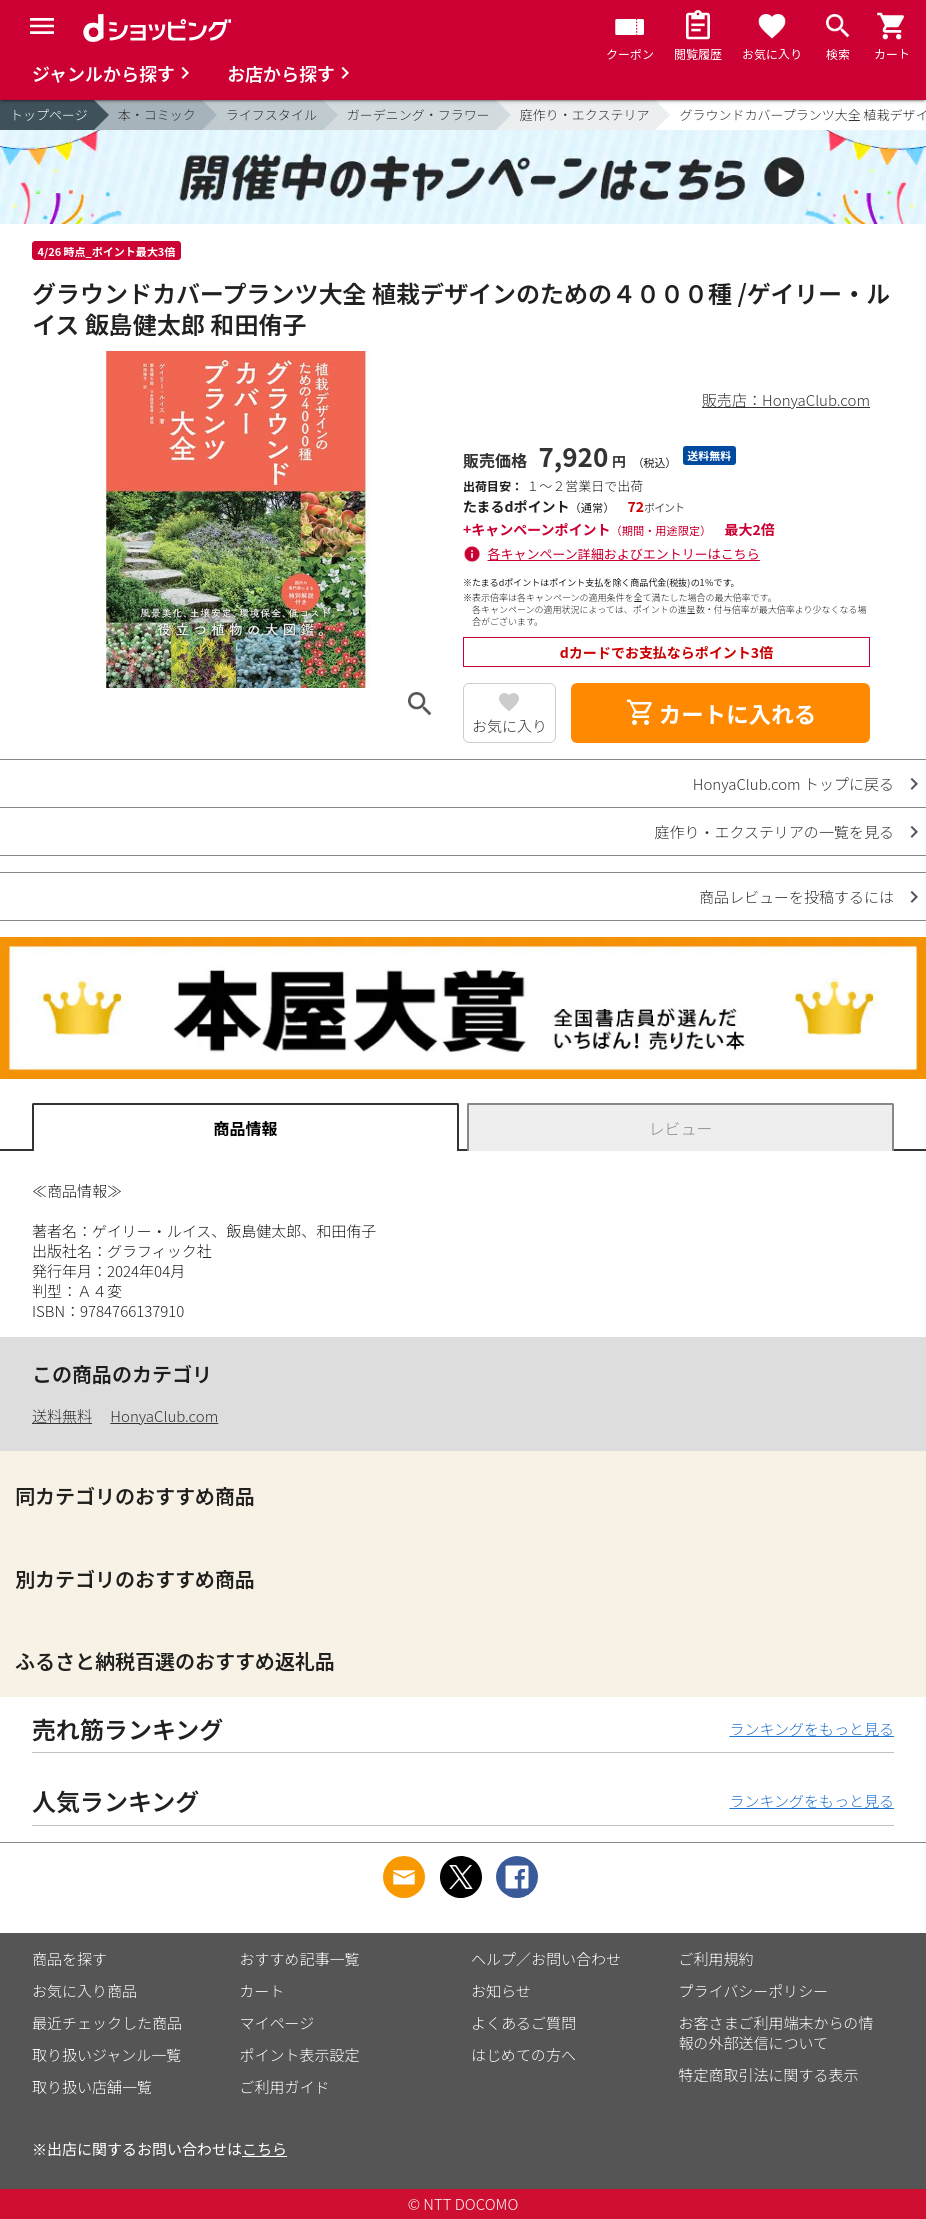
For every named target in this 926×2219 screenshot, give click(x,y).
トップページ (49, 114)
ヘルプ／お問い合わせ (546, 1958)
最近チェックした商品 (107, 2022)
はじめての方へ (523, 2054)
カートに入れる (721, 713)
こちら (264, 2148)
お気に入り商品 (84, 1990)
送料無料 (62, 1415)
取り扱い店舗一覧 (92, 2086)
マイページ (277, 2022)
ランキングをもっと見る (811, 1728)
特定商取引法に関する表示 (769, 2074)
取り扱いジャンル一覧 (106, 2054)
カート (262, 1990)
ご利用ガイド (285, 2086)
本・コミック (157, 114)
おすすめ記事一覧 (300, 1958)
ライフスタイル (271, 114)
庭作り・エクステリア (585, 114)
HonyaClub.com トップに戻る (793, 783)
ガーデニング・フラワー (418, 114)
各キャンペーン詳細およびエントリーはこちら (624, 553)
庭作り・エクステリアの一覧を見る (774, 831)
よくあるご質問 (523, 2022)
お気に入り (509, 725)
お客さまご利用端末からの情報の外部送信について (776, 2032)
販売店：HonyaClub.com (786, 399)
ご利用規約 (716, 1958)
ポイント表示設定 (300, 2054)
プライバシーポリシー (754, 1990)
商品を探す (69, 1958)
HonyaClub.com (164, 1415)
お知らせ (501, 1990)
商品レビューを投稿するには (796, 896)
